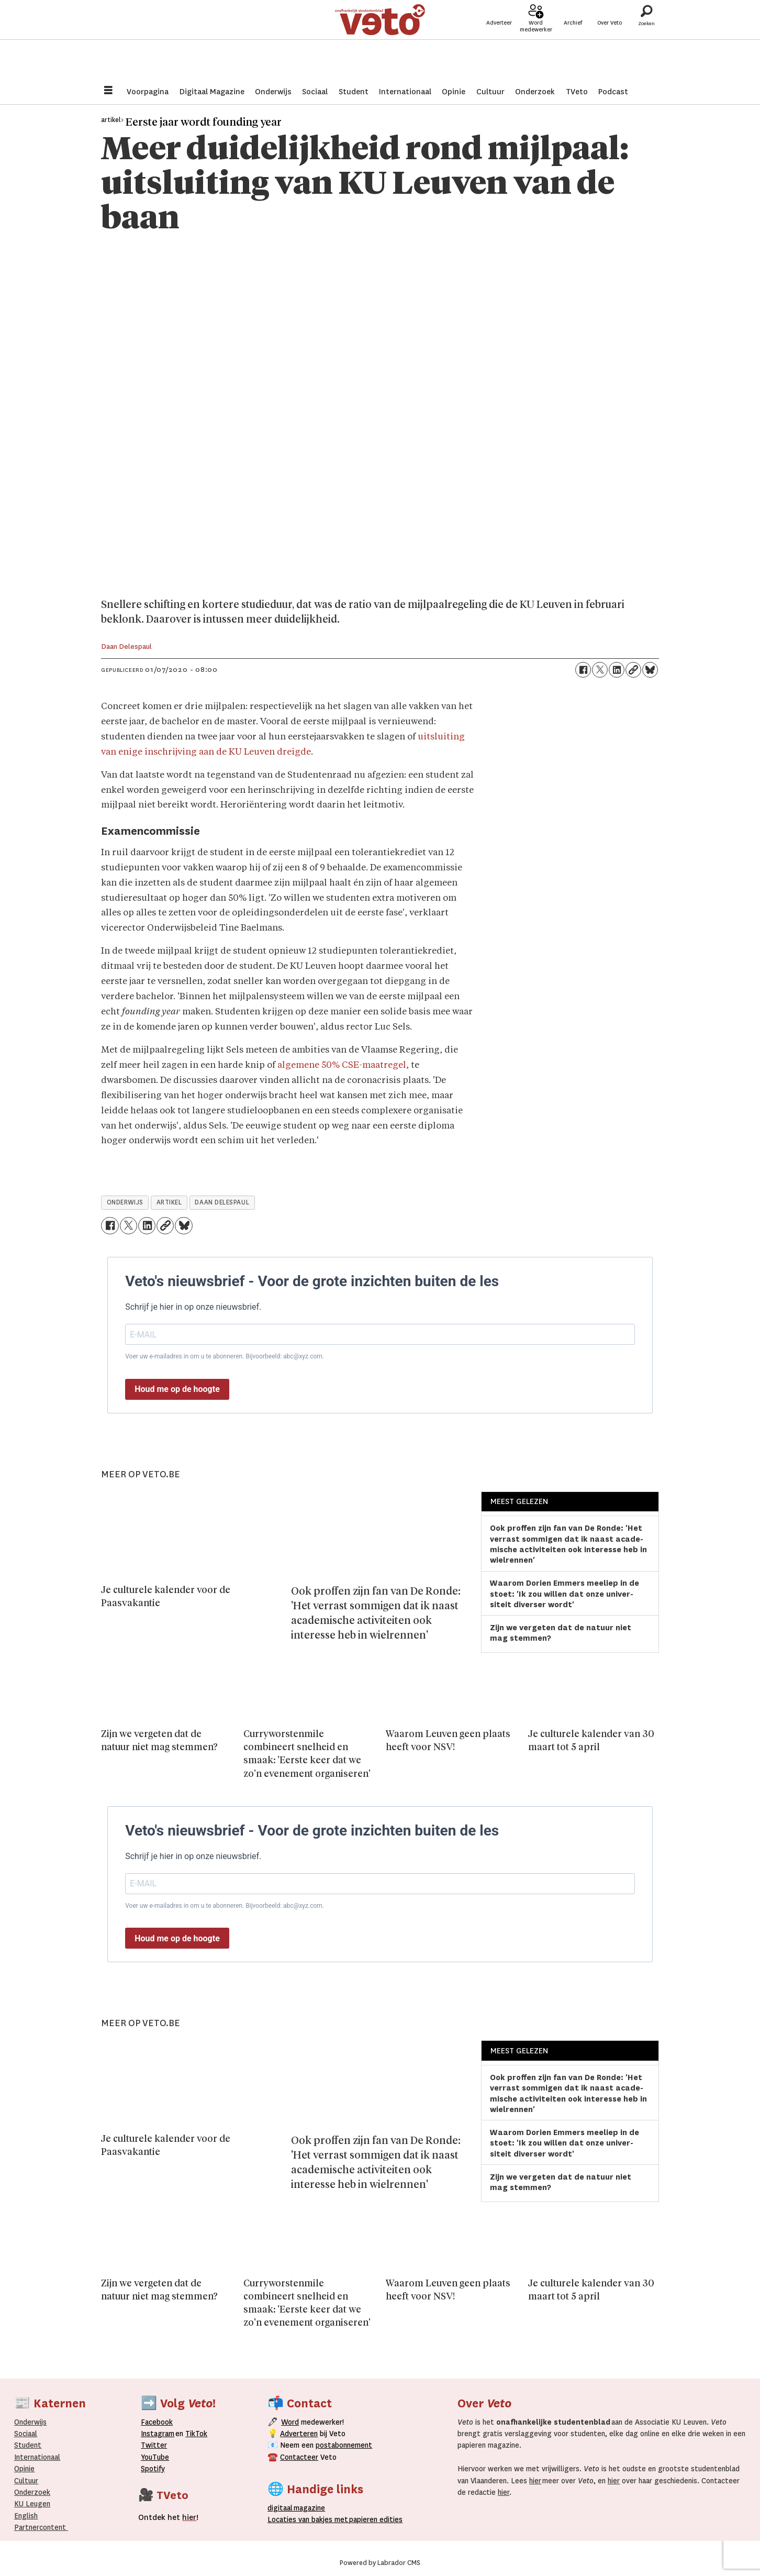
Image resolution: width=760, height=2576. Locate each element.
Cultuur (490, 91)
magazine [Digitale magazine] (298, 2508)
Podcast (613, 91)
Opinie (453, 91)
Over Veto (609, 42)
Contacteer (299, 2457)
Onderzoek (535, 91)
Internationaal (405, 91)
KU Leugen (32, 2503)
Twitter (154, 2445)
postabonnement (344, 2445)
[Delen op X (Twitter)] (600, 670)
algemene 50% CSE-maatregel (341, 1065)
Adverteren (299, 2433)
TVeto (577, 91)
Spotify (153, 2468)
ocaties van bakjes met (307, 2519)
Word (290, 2422)
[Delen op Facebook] (583, 670)
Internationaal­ (37, 2457)
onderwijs (125, 1202)
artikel (169, 1202)
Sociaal (315, 91)
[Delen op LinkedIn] (616, 670)
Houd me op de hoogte (177, 1389)
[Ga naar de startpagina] (380, 39)
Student (353, 91)
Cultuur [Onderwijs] (26, 2480)
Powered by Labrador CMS (380, 2563)
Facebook (157, 2422)
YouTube (155, 2457)
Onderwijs (273, 91)
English (26, 2515)
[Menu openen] (108, 91)
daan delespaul (222, 1202)
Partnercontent (40, 2527)
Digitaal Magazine (212, 91)
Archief (573, 42)
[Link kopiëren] (633, 670)
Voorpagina (148, 91)
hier (535, 2480)
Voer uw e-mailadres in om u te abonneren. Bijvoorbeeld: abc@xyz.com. (224, 1356)
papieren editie (373, 2519)
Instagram (157, 2433)
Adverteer (499, 42)
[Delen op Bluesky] (650, 670)
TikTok (196, 2433)
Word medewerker (536, 46)
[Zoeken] (646, 39)
